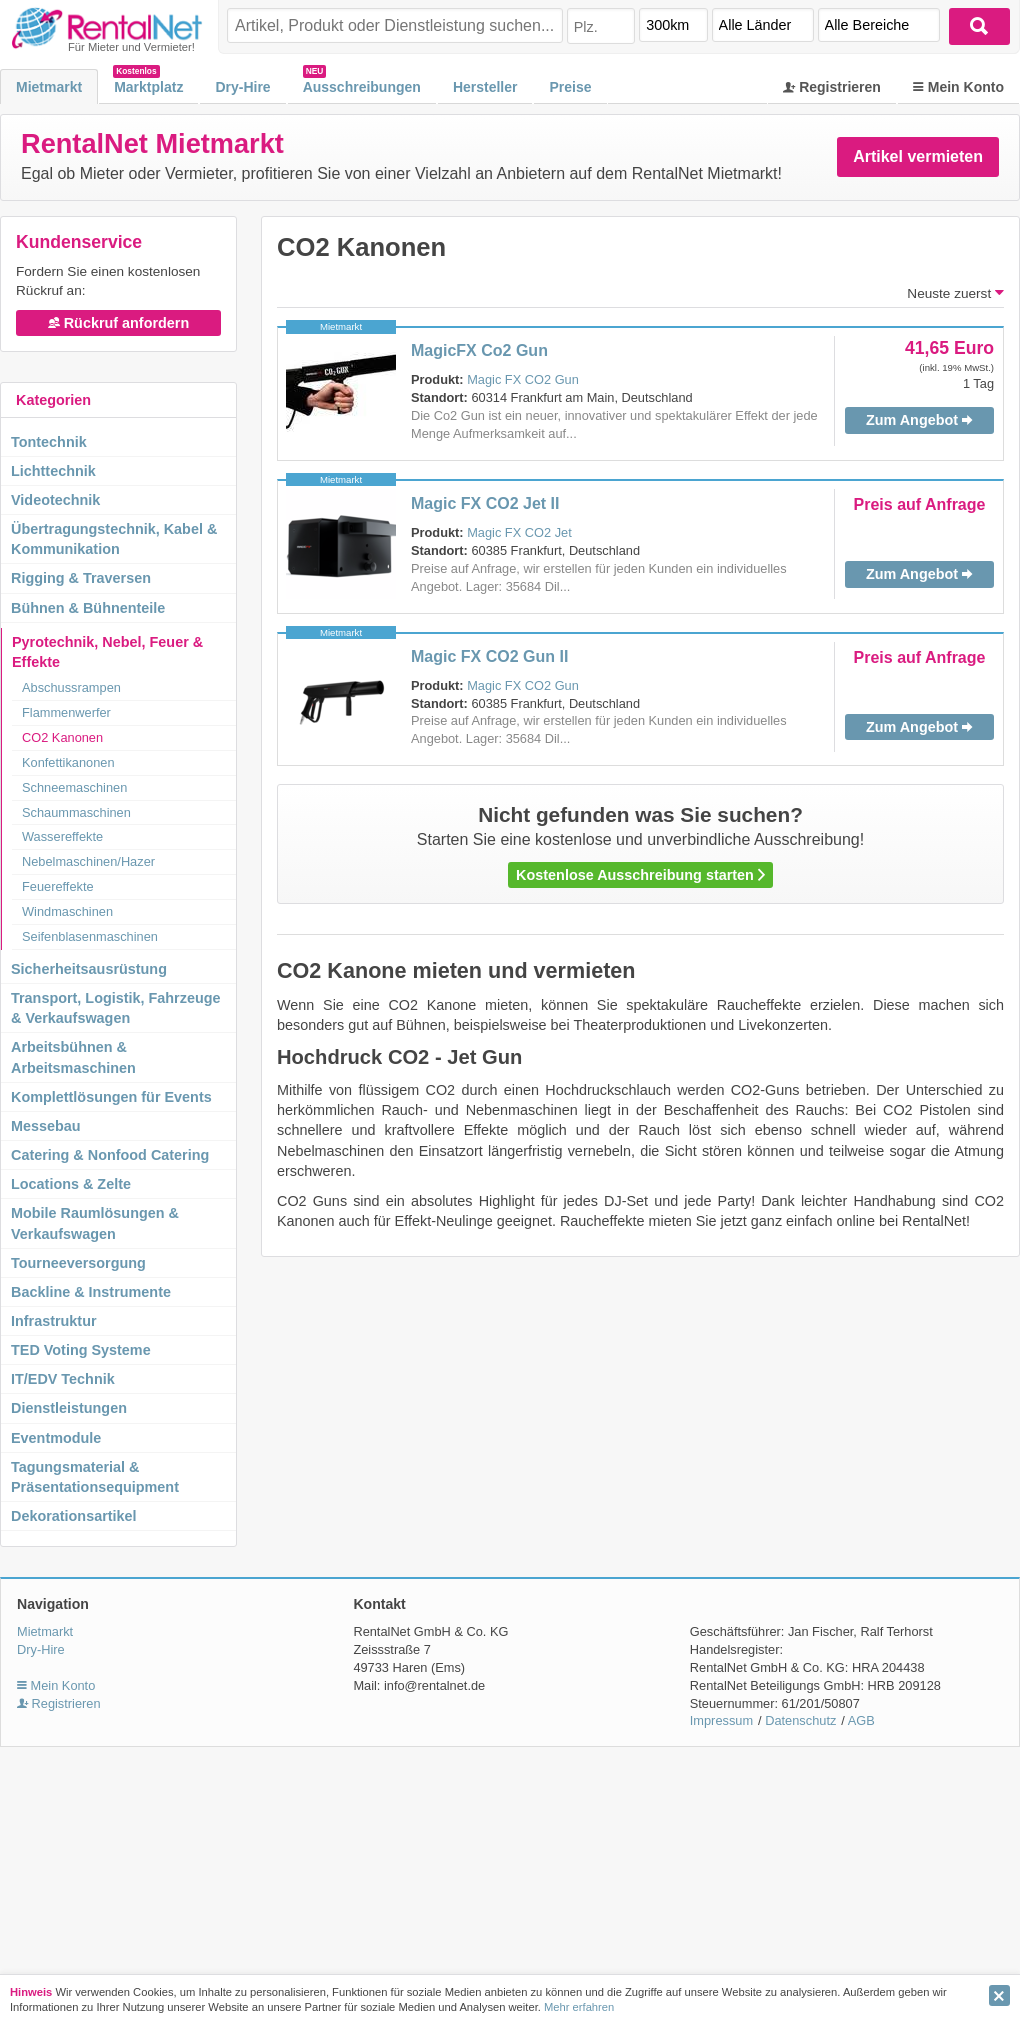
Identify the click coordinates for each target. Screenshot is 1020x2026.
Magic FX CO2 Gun (523, 379)
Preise (570, 87)
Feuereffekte (58, 886)
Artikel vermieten (918, 156)
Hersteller (485, 87)
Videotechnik (55, 500)
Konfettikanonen (68, 762)
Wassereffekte (62, 836)
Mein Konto (958, 87)
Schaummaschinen (76, 812)
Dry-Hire (242, 87)
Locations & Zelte (71, 1184)
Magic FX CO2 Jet (519, 532)
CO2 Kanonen (62, 737)
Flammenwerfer (66, 712)
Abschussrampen (71, 687)
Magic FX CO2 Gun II (489, 656)
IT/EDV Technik (63, 1379)
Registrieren (832, 87)
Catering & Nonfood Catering (110, 1155)
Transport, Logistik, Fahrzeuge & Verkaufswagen (116, 1008)
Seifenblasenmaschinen (90, 936)
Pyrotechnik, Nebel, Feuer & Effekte (107, 652)
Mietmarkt (49, 87)
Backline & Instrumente (91, 1292)
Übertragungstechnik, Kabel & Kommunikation (114, 539)
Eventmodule (56, 1438)
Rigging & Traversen (81, 578)
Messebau (46, 1126)
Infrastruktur (54, 1321)
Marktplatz (148, 87)
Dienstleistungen (69, 1408)
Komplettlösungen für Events (111, 1097)
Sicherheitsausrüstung (89, 969)
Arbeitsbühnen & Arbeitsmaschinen (73, 1057)
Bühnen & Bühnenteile (88, 608)
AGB (861, 1720)
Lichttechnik (53, 471)
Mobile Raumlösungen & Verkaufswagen (95, 1223)
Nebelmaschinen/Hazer (88, 861)
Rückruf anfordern (119, 323)
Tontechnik (49, 442)
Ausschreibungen (362, 87)
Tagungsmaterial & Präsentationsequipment (95, 1477)
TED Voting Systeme (81, 1350)
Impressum (721, 1720)
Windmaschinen (67, 911)
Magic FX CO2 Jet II (485, 503)
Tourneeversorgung (78, 1263)
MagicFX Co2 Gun (479, 350)
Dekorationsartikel (74, 1516)
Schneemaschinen (74, 787)
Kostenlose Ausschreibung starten (640, 875)
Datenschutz (800, 1720)
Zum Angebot (919, 420)
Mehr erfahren (579, 2007)
